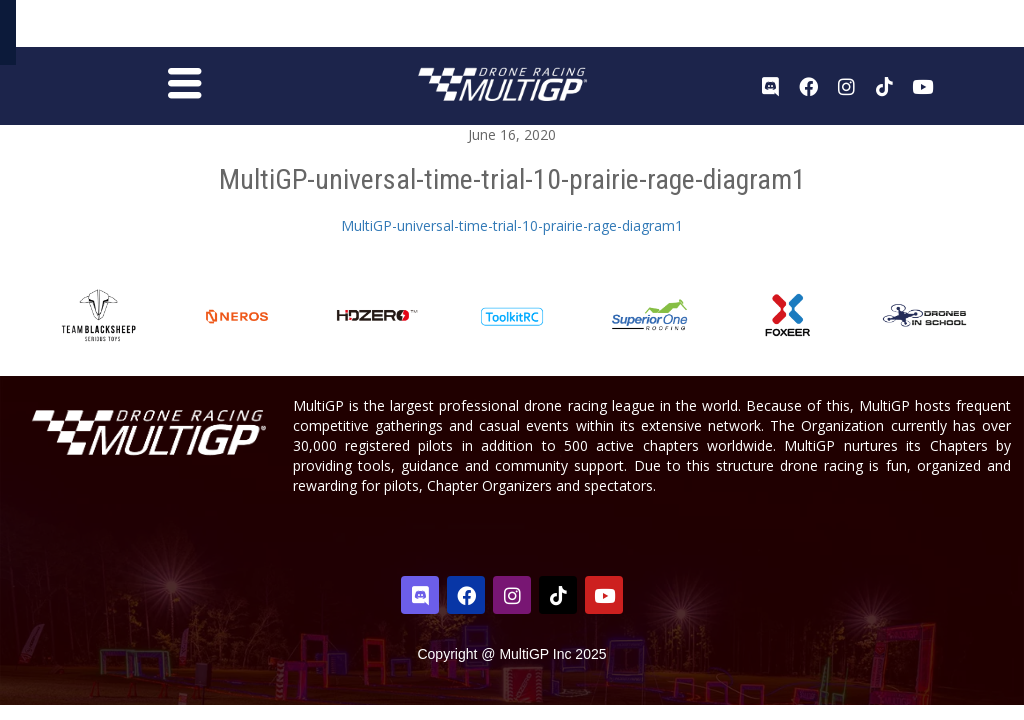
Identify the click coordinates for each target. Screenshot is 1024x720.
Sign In (962, 28)
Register (903, 27)
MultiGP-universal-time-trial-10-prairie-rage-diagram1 (512, 231)
